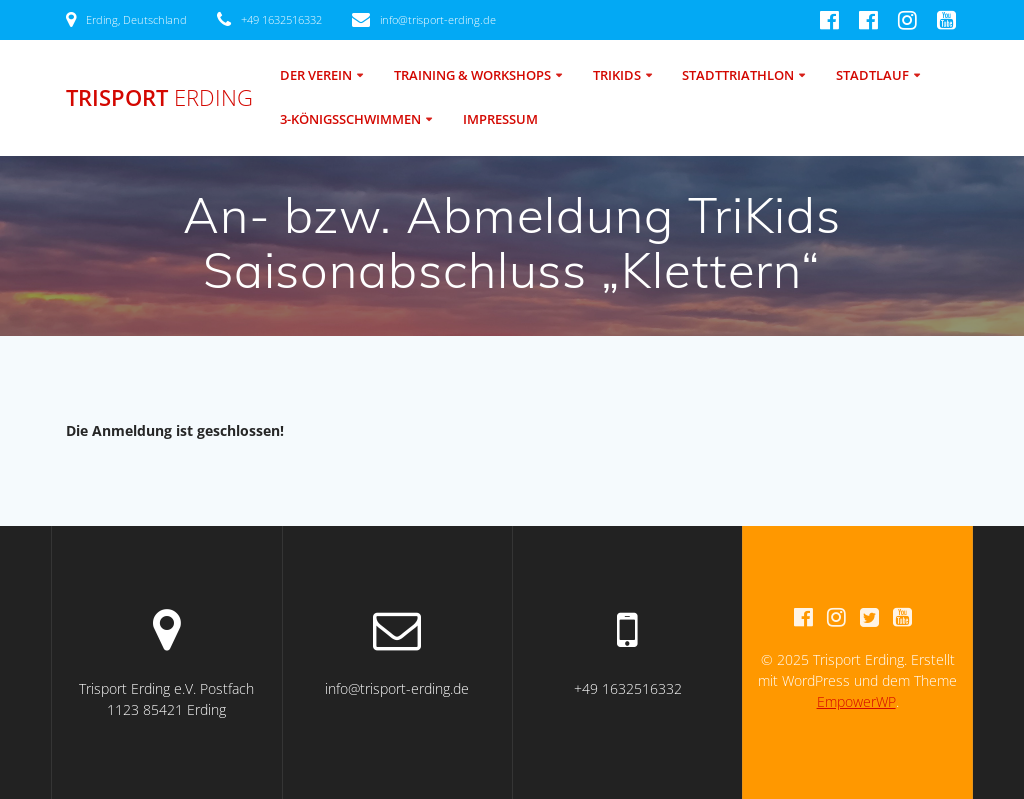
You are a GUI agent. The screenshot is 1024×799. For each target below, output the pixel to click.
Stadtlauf (872, 75)
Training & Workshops (472, 75)
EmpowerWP (856, 701)
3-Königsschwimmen (350, 119)
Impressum (500, 119)
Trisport (159, 98)
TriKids (617, 75)
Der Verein (316, 75)
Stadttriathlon (738, 75)
